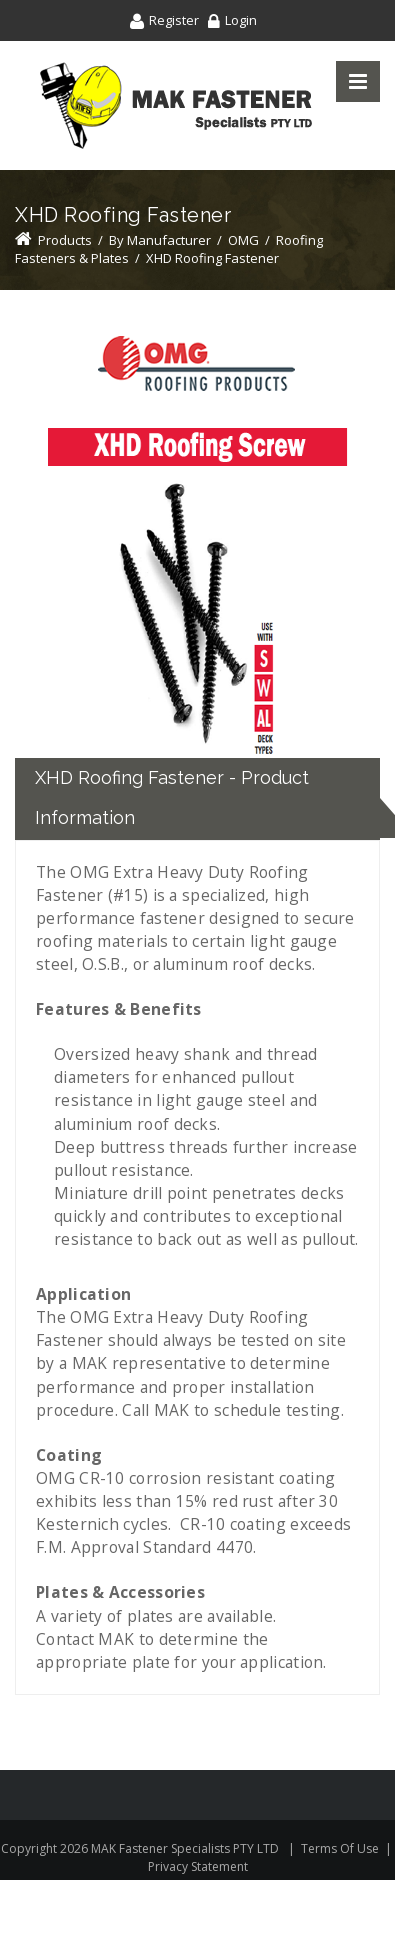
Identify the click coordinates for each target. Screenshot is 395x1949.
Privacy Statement (198, 1866)
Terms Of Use (340, 1848)
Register (174, 20)
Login (241, 20)
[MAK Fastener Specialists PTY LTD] (176, 105)
